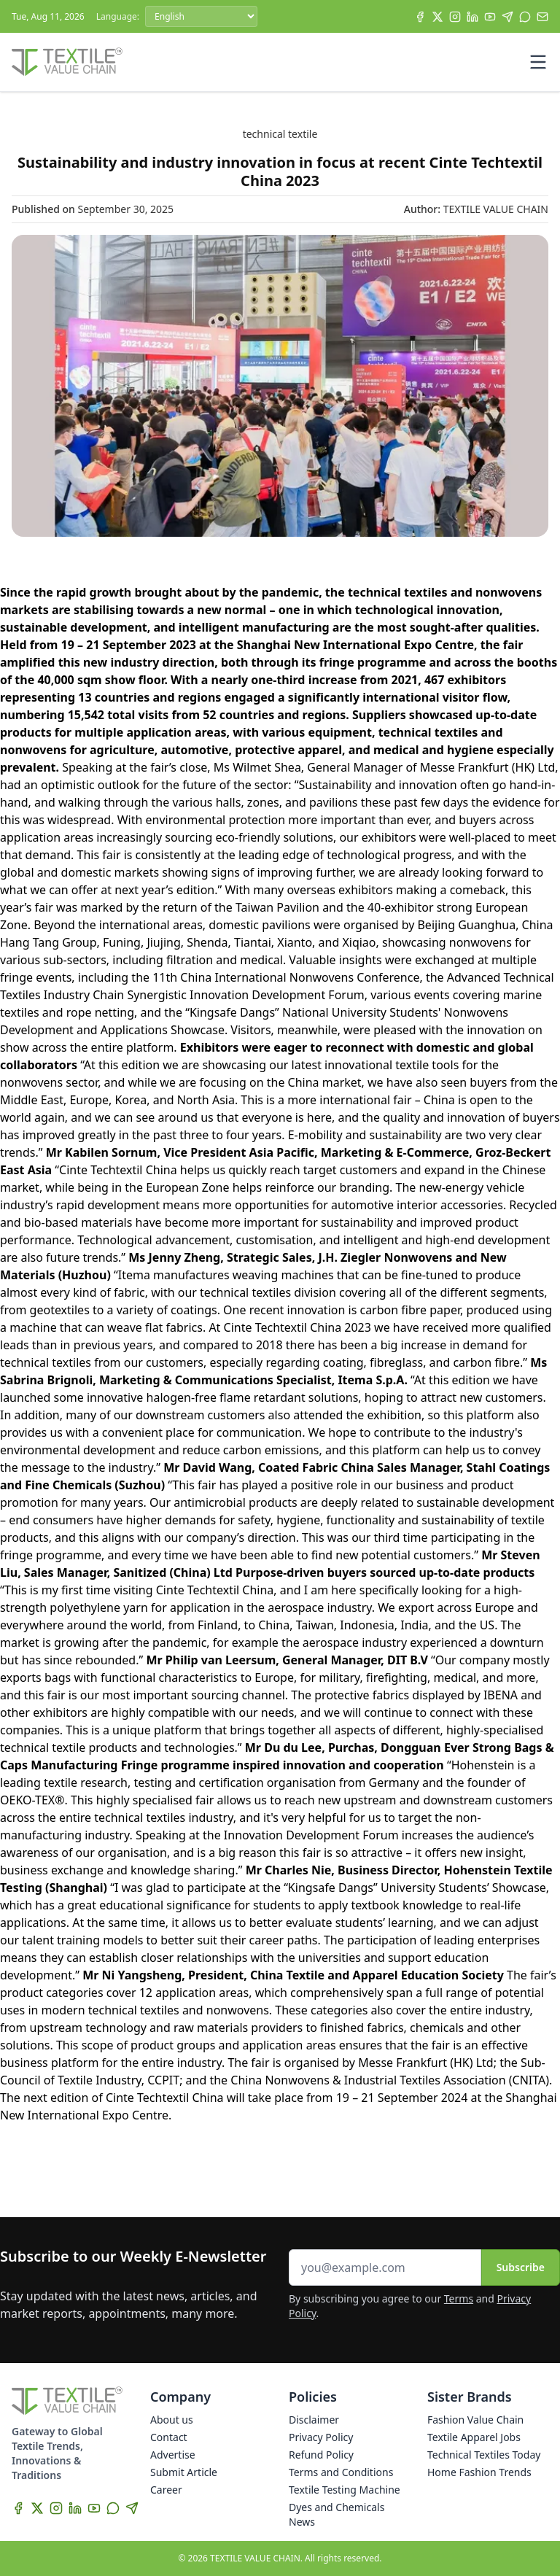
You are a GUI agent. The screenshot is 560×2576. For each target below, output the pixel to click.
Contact (168, 2437)
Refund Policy (321, 2454)
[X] (437, 17)
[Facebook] (420, 17)
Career (166, 2490)
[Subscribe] (542, 17)
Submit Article (183, 2472)
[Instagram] (455, 17)
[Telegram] (507, 17)
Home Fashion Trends (479, 2472)
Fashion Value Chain (475, 2419)
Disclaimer (314, 2419)
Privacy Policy (321, 2437)
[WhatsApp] (525, 17)
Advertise (172, 2454)
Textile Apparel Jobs (474, 2437)
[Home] (67, 62)
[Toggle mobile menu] (538, 62)
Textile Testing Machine (344, 2490)
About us (171, 2419)
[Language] (201, 16)
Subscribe (521, 2267)
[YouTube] (490, 17)
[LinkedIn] (472, 17)
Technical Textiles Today (483, 2454)
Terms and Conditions (341, 2472)
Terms (458, 2298)
